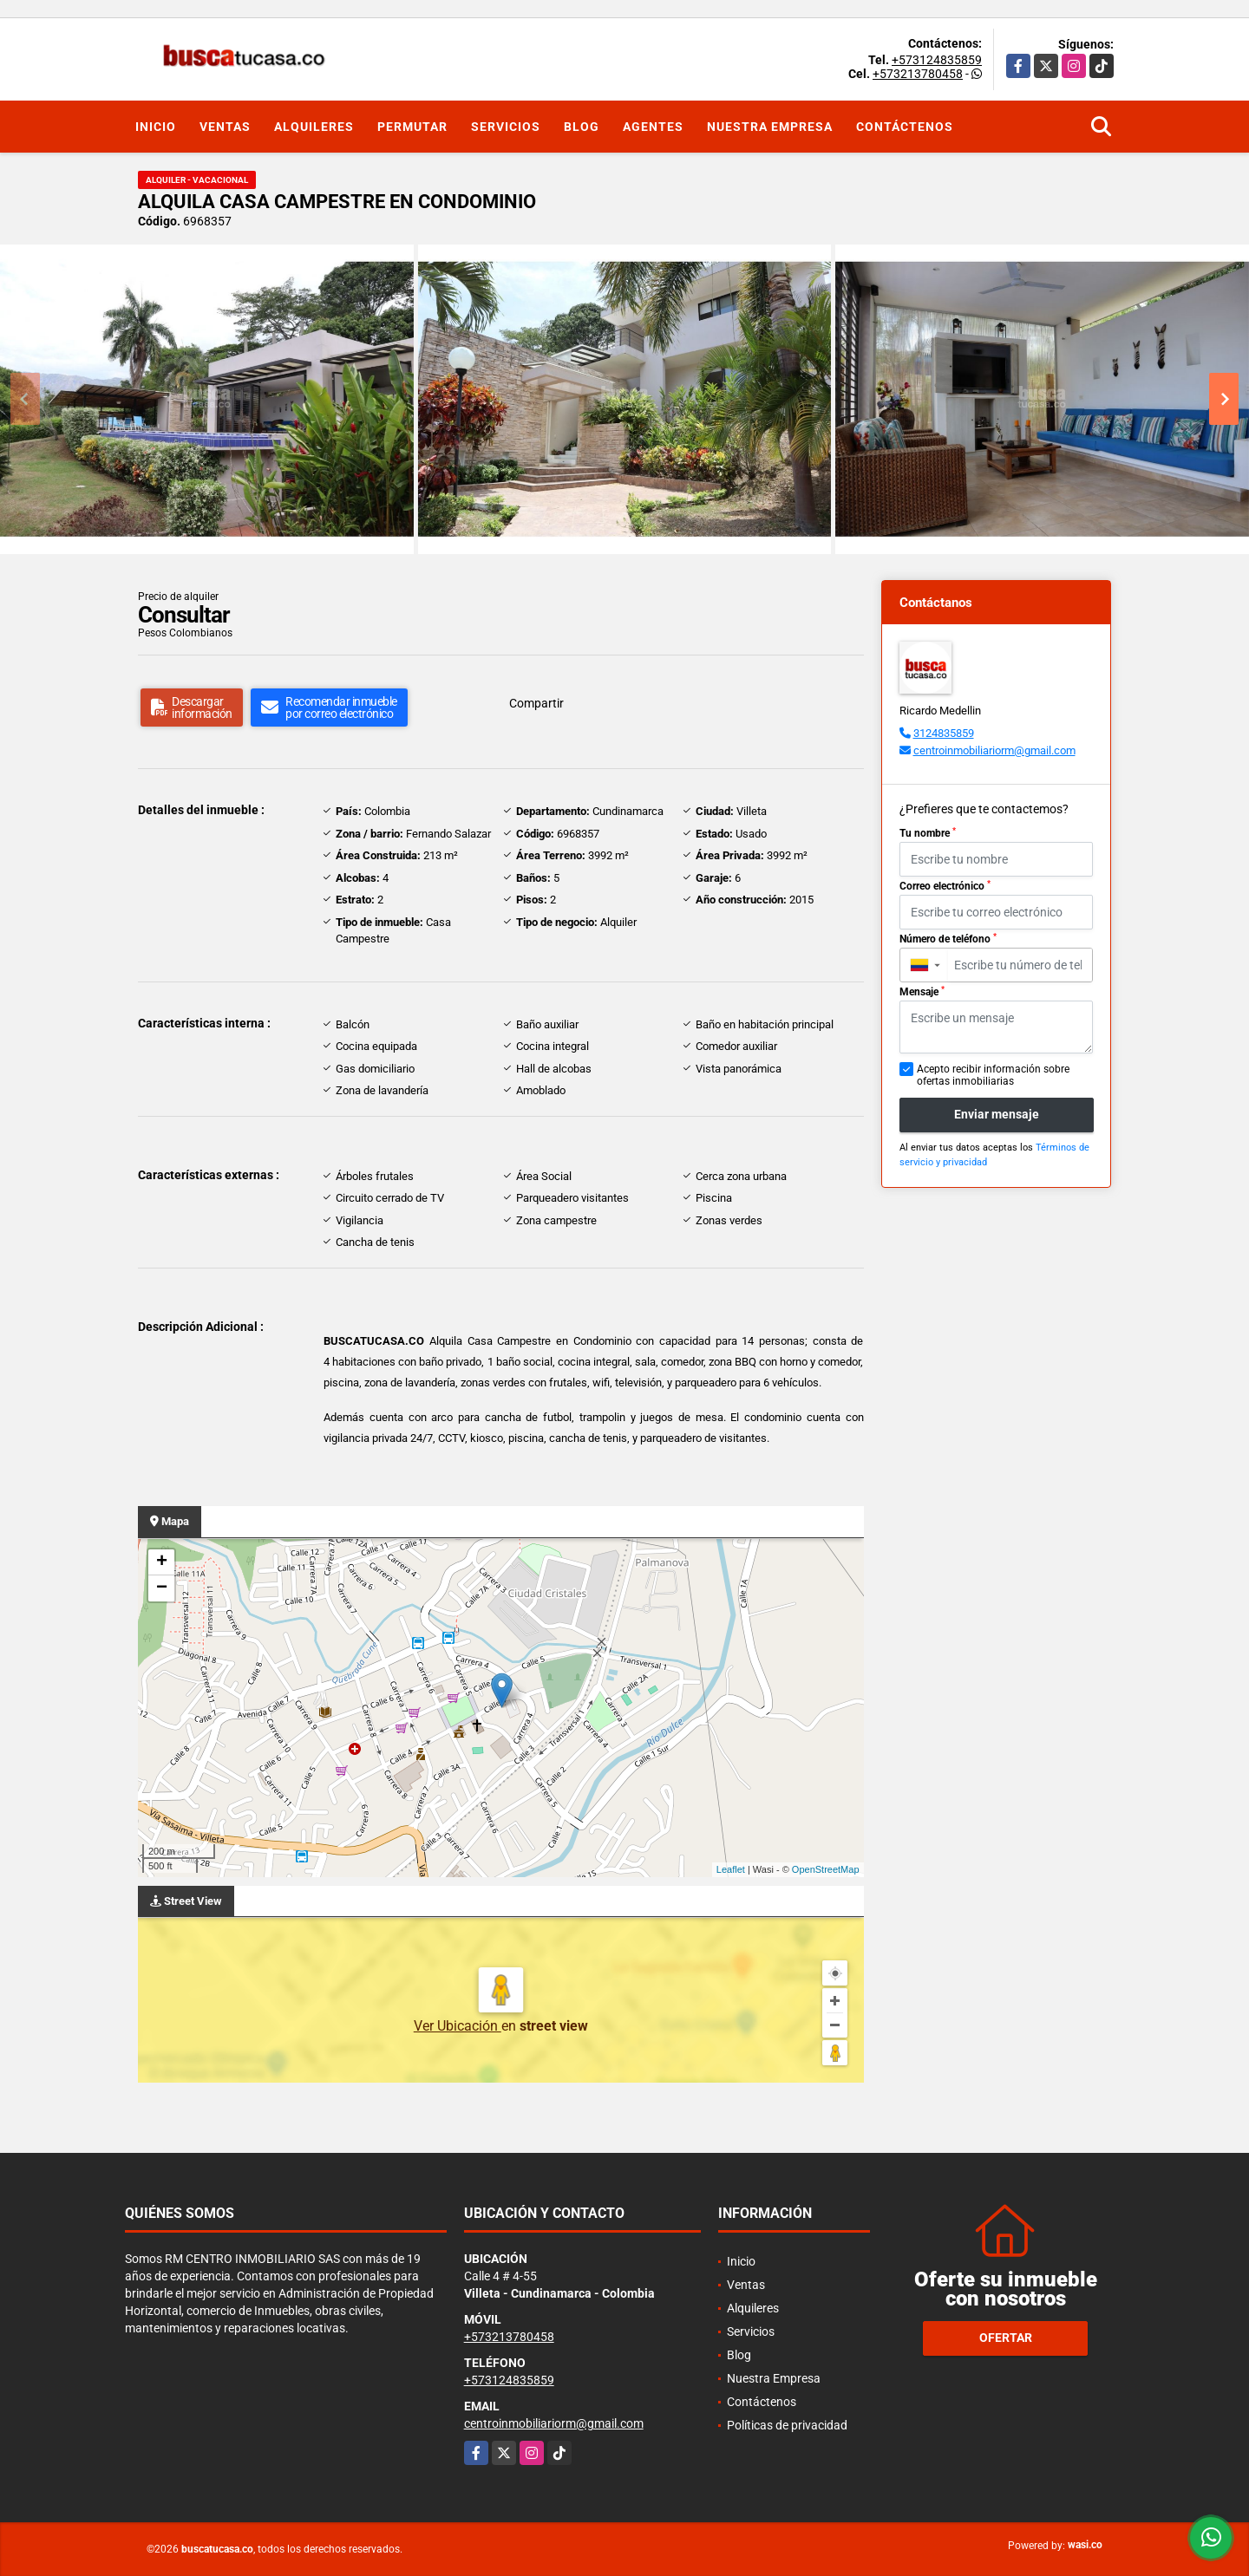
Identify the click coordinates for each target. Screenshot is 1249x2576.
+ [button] (161, 1562)
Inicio (155, 127)
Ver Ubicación (457, 2026)
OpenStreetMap (826, 1869)
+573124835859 (937, 60)
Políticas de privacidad (787, 2425)
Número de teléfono (948, 939)
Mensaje (922, 992)
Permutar (412, 127)
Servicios (505, 127)
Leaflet (730, 1869)
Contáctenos (904, 127)
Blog (581, 127)
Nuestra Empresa (770, 127)
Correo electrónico (945, 886)
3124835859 (943, 733)
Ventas (225, 127)
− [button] (161, 1588)
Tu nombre (927, 833)
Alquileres (314, 127)
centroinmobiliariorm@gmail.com (994, 750)
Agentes (653, 127)
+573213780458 (918, 74)
